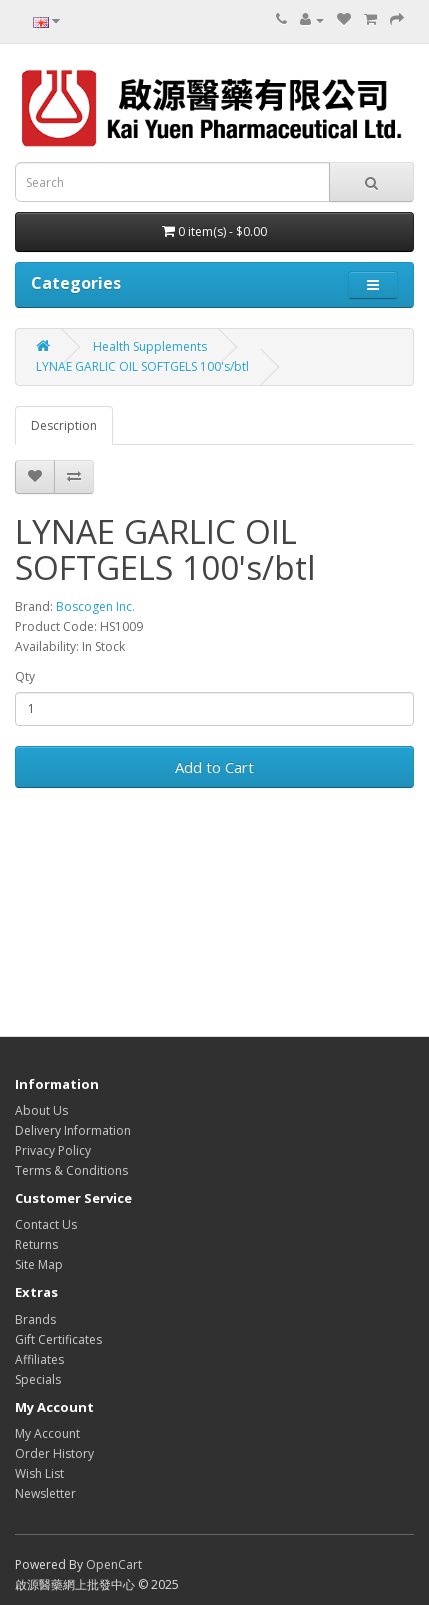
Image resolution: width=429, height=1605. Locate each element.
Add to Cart (214, 767)
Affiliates (39, 1359)
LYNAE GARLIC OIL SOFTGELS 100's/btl (142, 366)
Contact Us (46, 1224)
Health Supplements (150, 346)
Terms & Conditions (71, 1170)
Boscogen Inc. (95, 606)
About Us (41, 1110)
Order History (54, 1453)
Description (64, 425)
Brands (35, 1319)
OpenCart (114, 1564)
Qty (25, 676)
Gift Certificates (58, 1339)
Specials (38, 1379)
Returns (36, 1244)
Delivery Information (73, 1130)
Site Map (39, 1264)
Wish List (39, 1473)
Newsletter (45, 1493)
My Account (47, 1433)
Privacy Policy (53, 1150)
